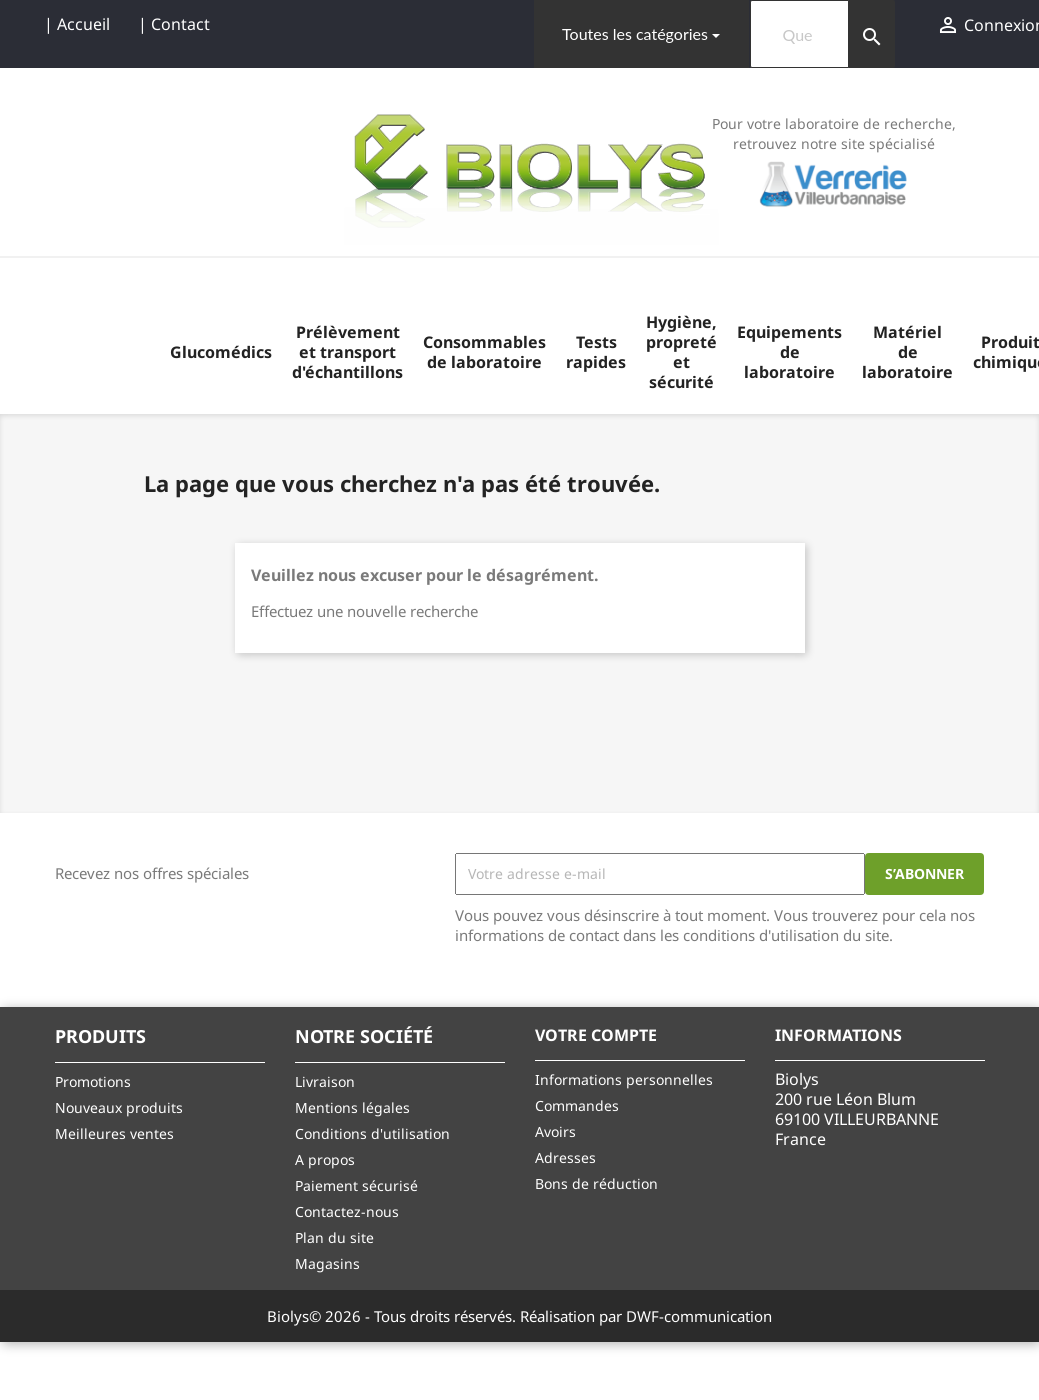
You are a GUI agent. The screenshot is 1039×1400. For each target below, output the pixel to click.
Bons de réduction (596, 1183)
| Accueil (77, 24)
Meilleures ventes (114, 1133)
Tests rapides (596, 352)
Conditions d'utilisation (372, 1133)
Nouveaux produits (119, 1107)
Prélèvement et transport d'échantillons (347, 352)
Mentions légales (352, 1107)
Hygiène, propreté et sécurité (681, 352)
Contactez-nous (347, 1211)
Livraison (325, 1081)
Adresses (565, 1157)
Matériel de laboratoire (907, 352)
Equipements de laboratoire (789, 352)
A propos (325, 1159)
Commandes (577, 1105)
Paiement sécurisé (356, 1185)
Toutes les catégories (635, 33)
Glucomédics (221, 352)
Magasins (327, 1263)
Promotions (93, 1081)
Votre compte (596, 1035)
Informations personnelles (624, 1079)
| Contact (174, 24)
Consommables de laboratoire (484, 352)
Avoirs (555, 1131)
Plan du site (334, 1237)
